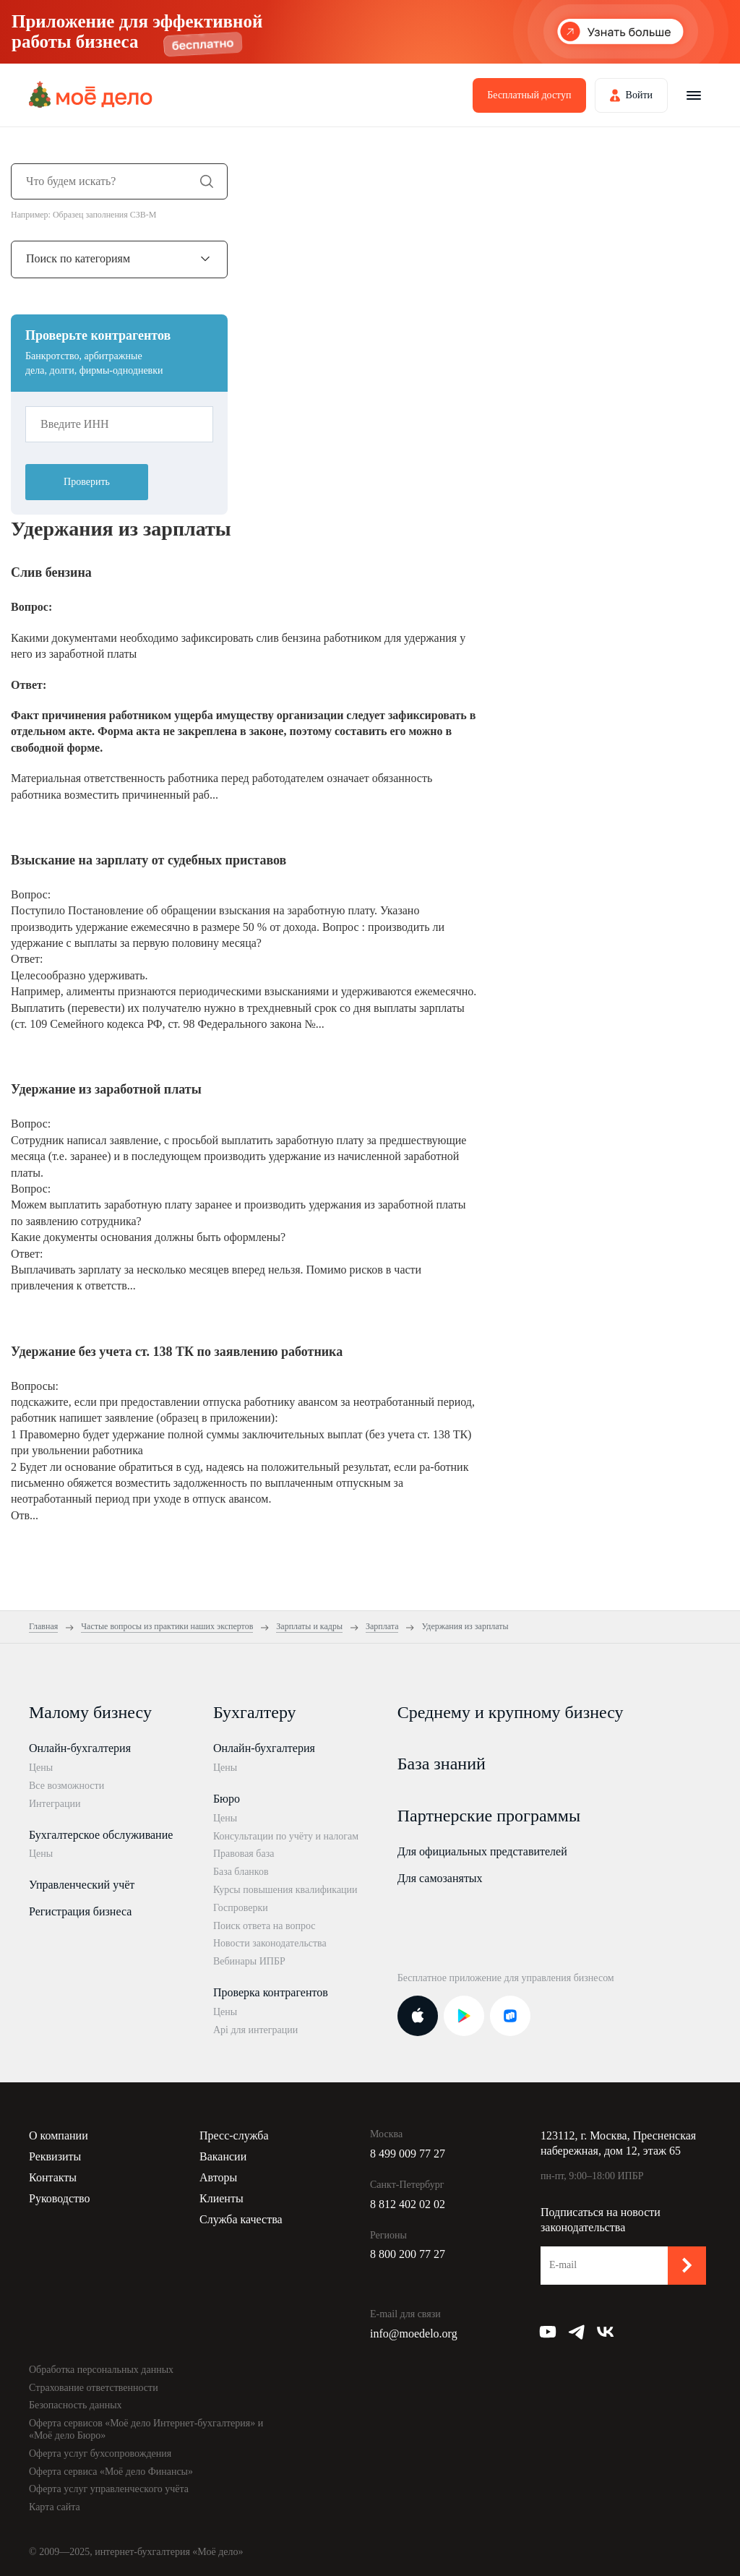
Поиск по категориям (78, 258)
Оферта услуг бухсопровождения (100, 2453)
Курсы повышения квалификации (285, 1889)
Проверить (87, 481)
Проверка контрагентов (270, 1992)
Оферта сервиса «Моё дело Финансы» (111, 2471)
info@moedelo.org (413, 2333)
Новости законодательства (270, 1943)
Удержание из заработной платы (106, 1089)
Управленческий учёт (81, 1885)
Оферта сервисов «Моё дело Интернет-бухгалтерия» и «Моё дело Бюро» (146, 2429)
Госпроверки (240, 1907)
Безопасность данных (75, 2405)
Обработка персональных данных (101, 2369)
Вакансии (222, 2156)
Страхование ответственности (93, 2387)
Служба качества (241, 2219)
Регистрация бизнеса (80, 1911)
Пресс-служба (234, 2135)
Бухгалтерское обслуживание (101, 1835)
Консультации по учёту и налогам (285, 1836)
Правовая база (244, 1853)
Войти (639, 95)
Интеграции (54, 1803)
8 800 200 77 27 (407, 2254)
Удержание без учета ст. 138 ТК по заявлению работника (177, 1351)
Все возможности (66, 1785)
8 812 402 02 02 (407, 2204)
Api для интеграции (255, 2030)
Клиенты (221, 2198)
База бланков (241, 1871)
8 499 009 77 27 (407, 2153)
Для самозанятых (440, 1878)
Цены (41, 1767)
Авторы (218, 2177)
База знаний (441, 1763)
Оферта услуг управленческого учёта (109, 2488)
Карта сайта (54, 2507)
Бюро (226, 1799)
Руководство (59, 2198)
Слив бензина (51, 572)
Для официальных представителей (482, 1851)
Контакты (53, 2177)
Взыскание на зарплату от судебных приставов (148, 860)
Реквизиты (55, 2156)
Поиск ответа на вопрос (264, 1925)
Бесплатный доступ (529, 95)
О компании (58, 2135)
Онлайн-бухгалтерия (80, 1748)
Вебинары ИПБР (249, 1961)
